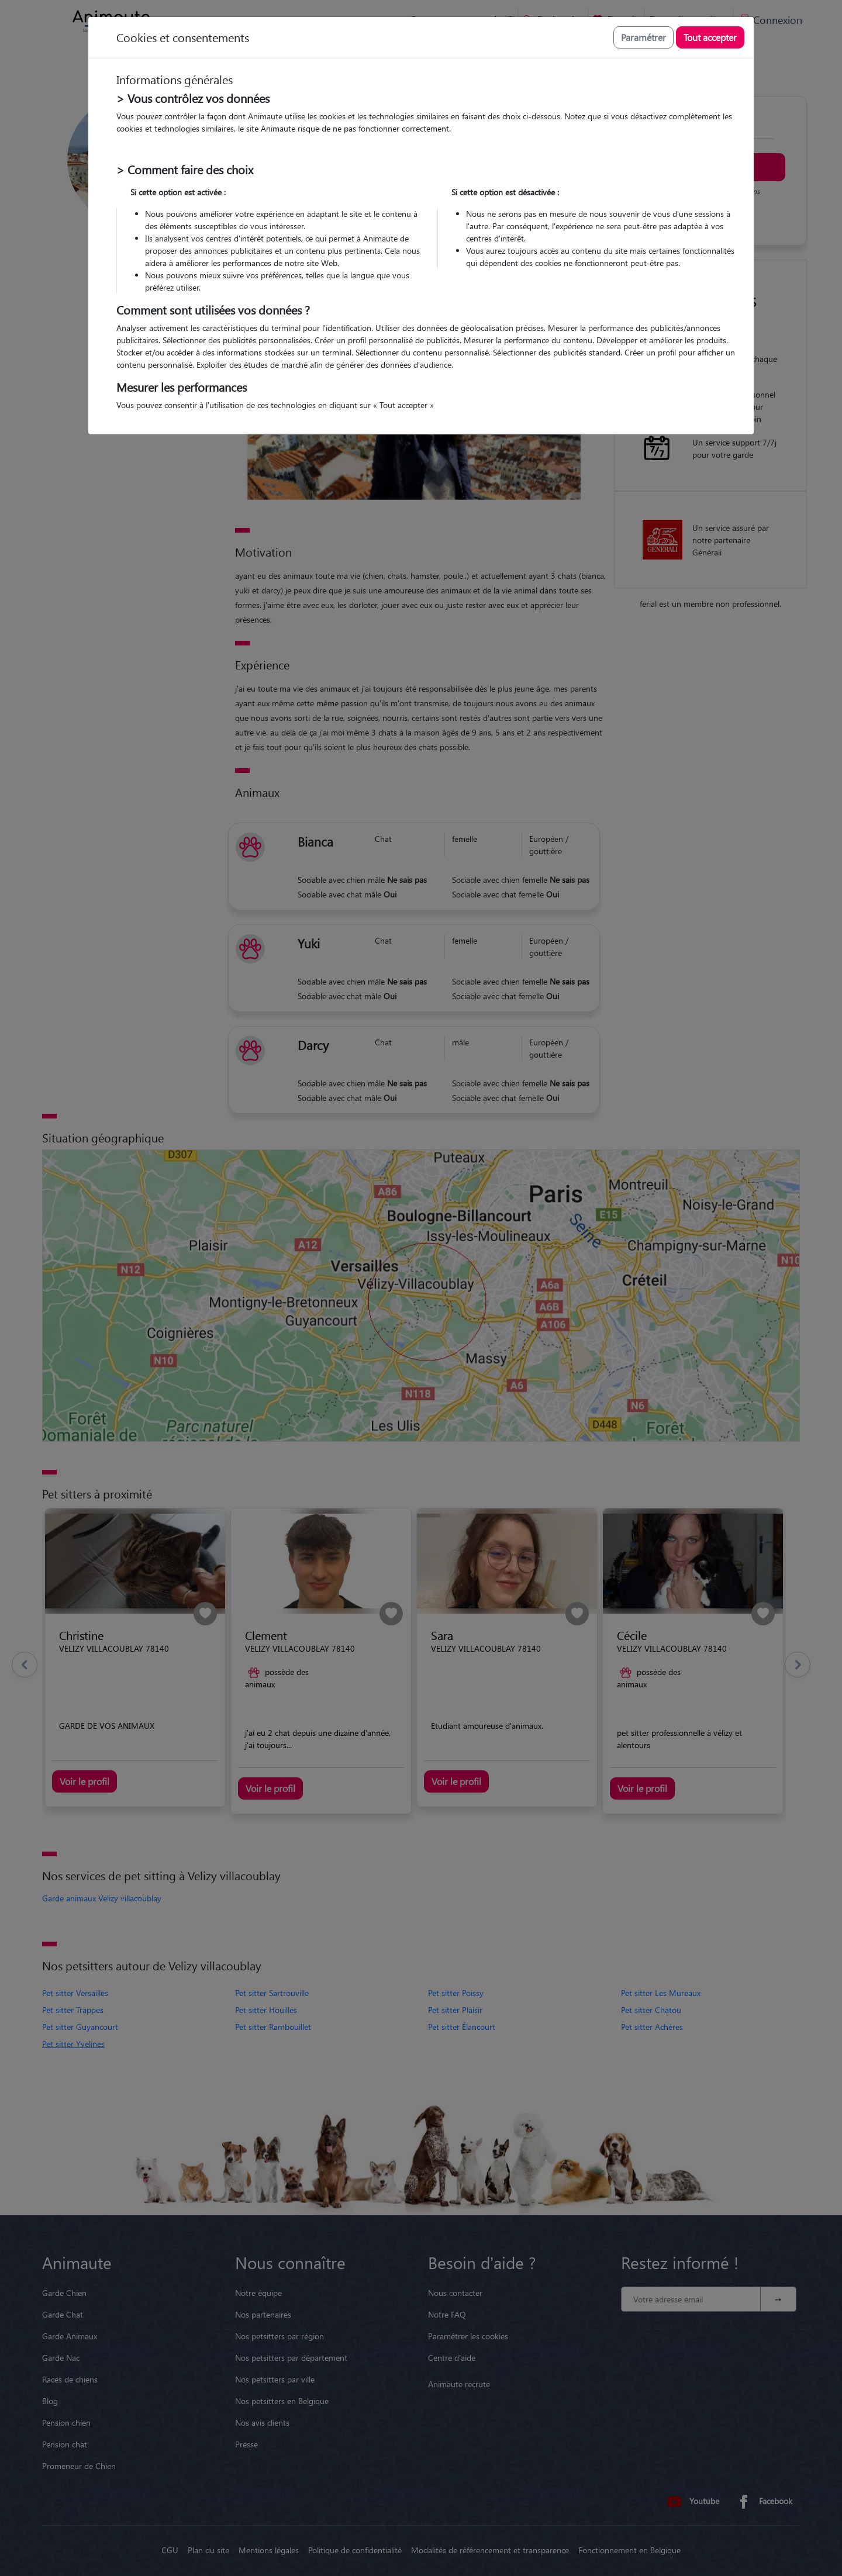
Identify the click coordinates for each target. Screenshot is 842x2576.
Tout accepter (710, 37)
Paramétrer (643, 37)
